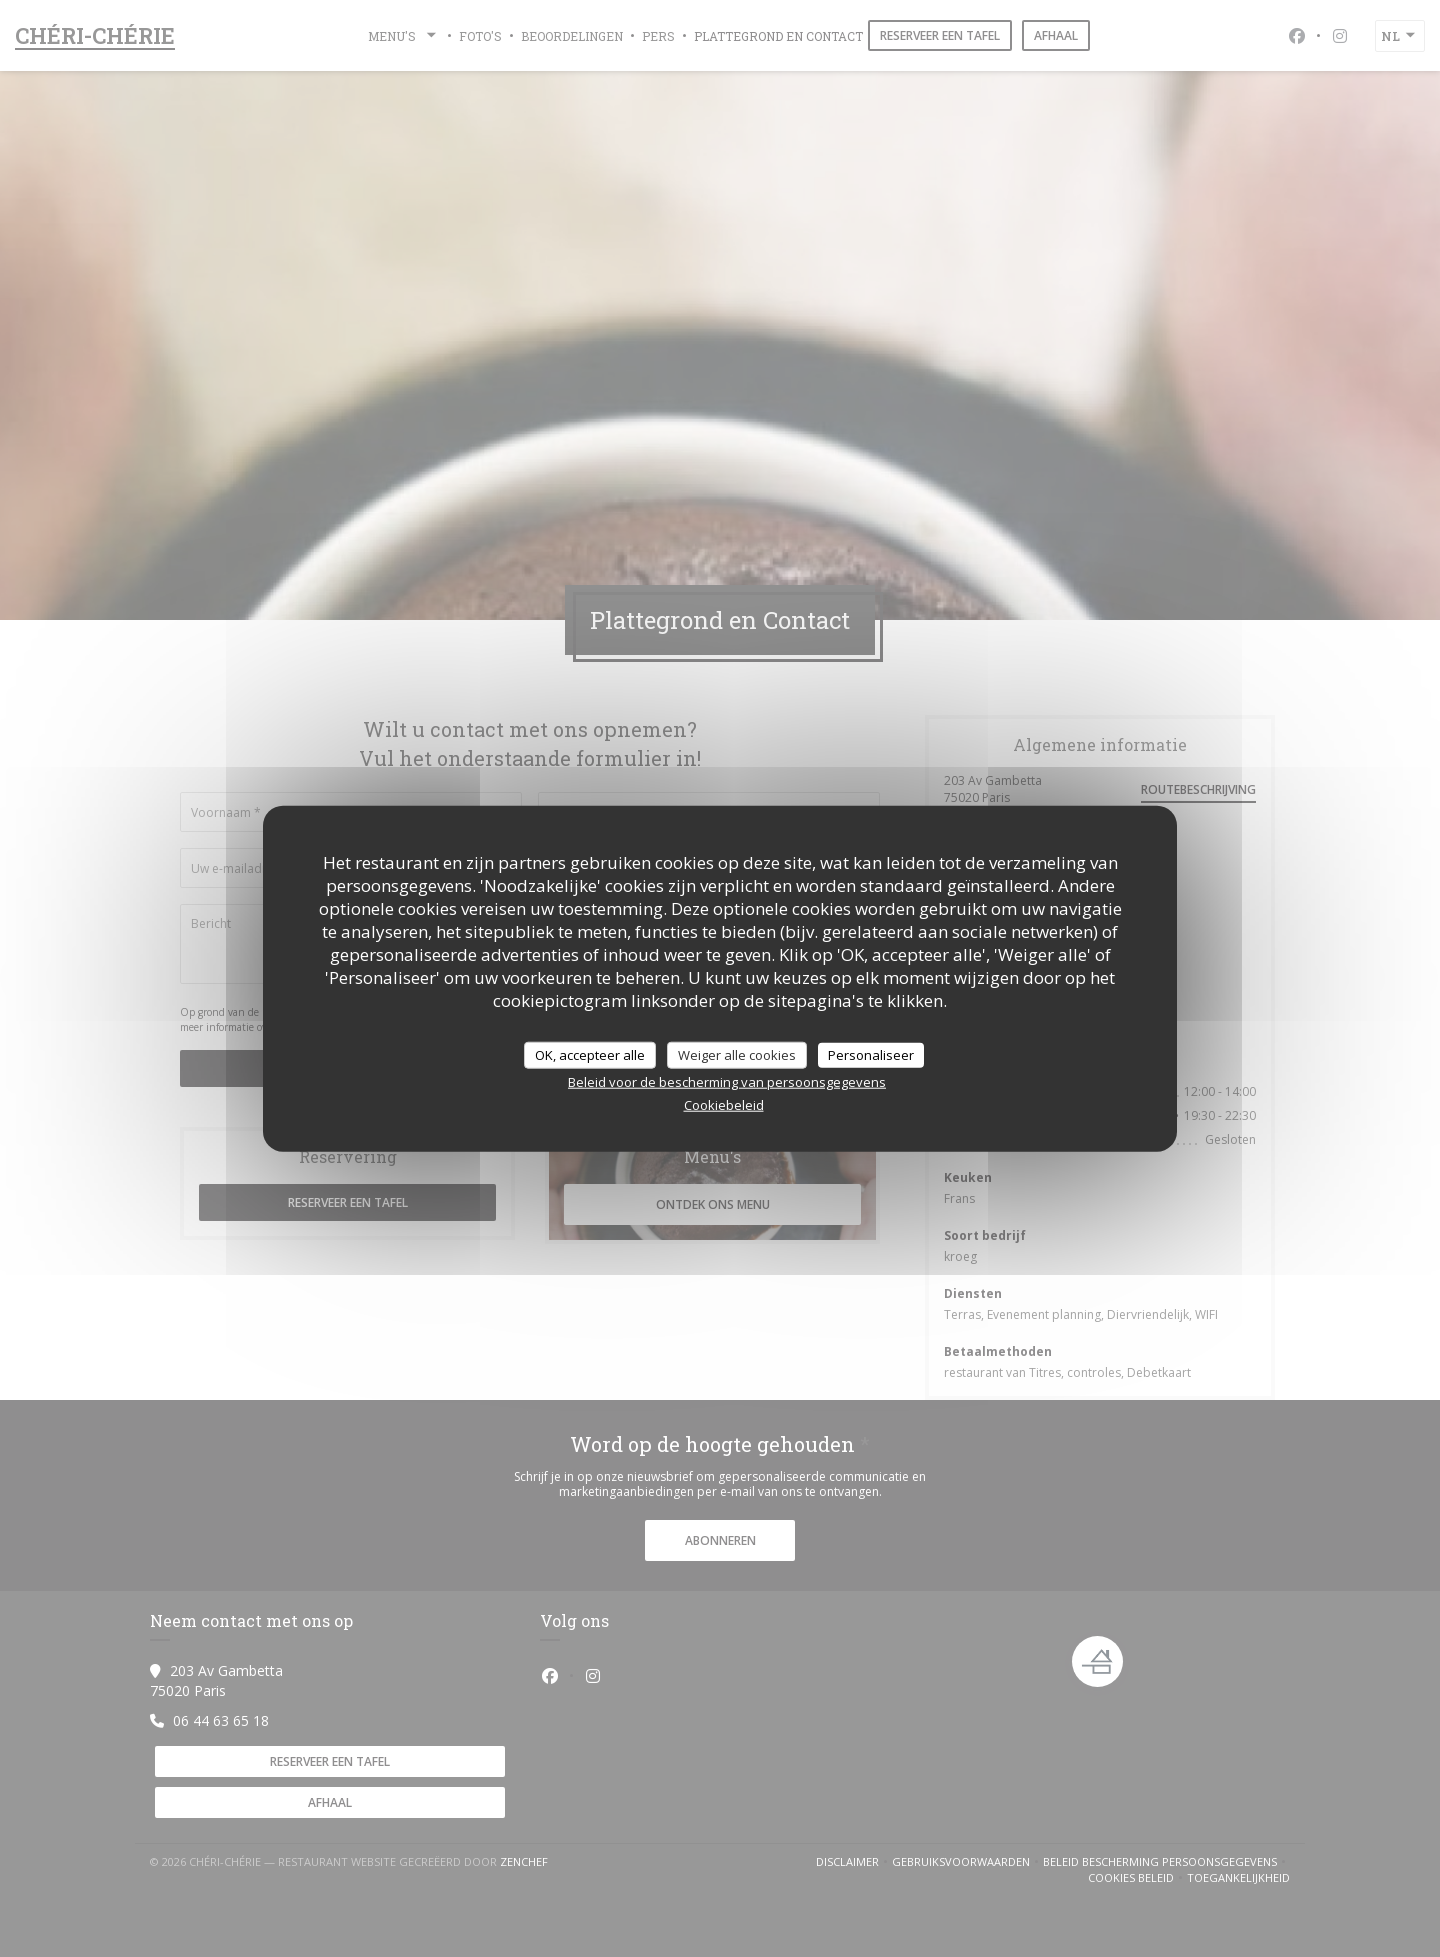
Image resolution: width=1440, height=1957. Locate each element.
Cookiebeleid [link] (724, 1105)
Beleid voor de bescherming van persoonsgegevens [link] (727, 1082)
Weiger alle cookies (737, 1054)
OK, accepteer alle (590, 1054)
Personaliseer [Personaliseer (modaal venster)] (871, 1054)
